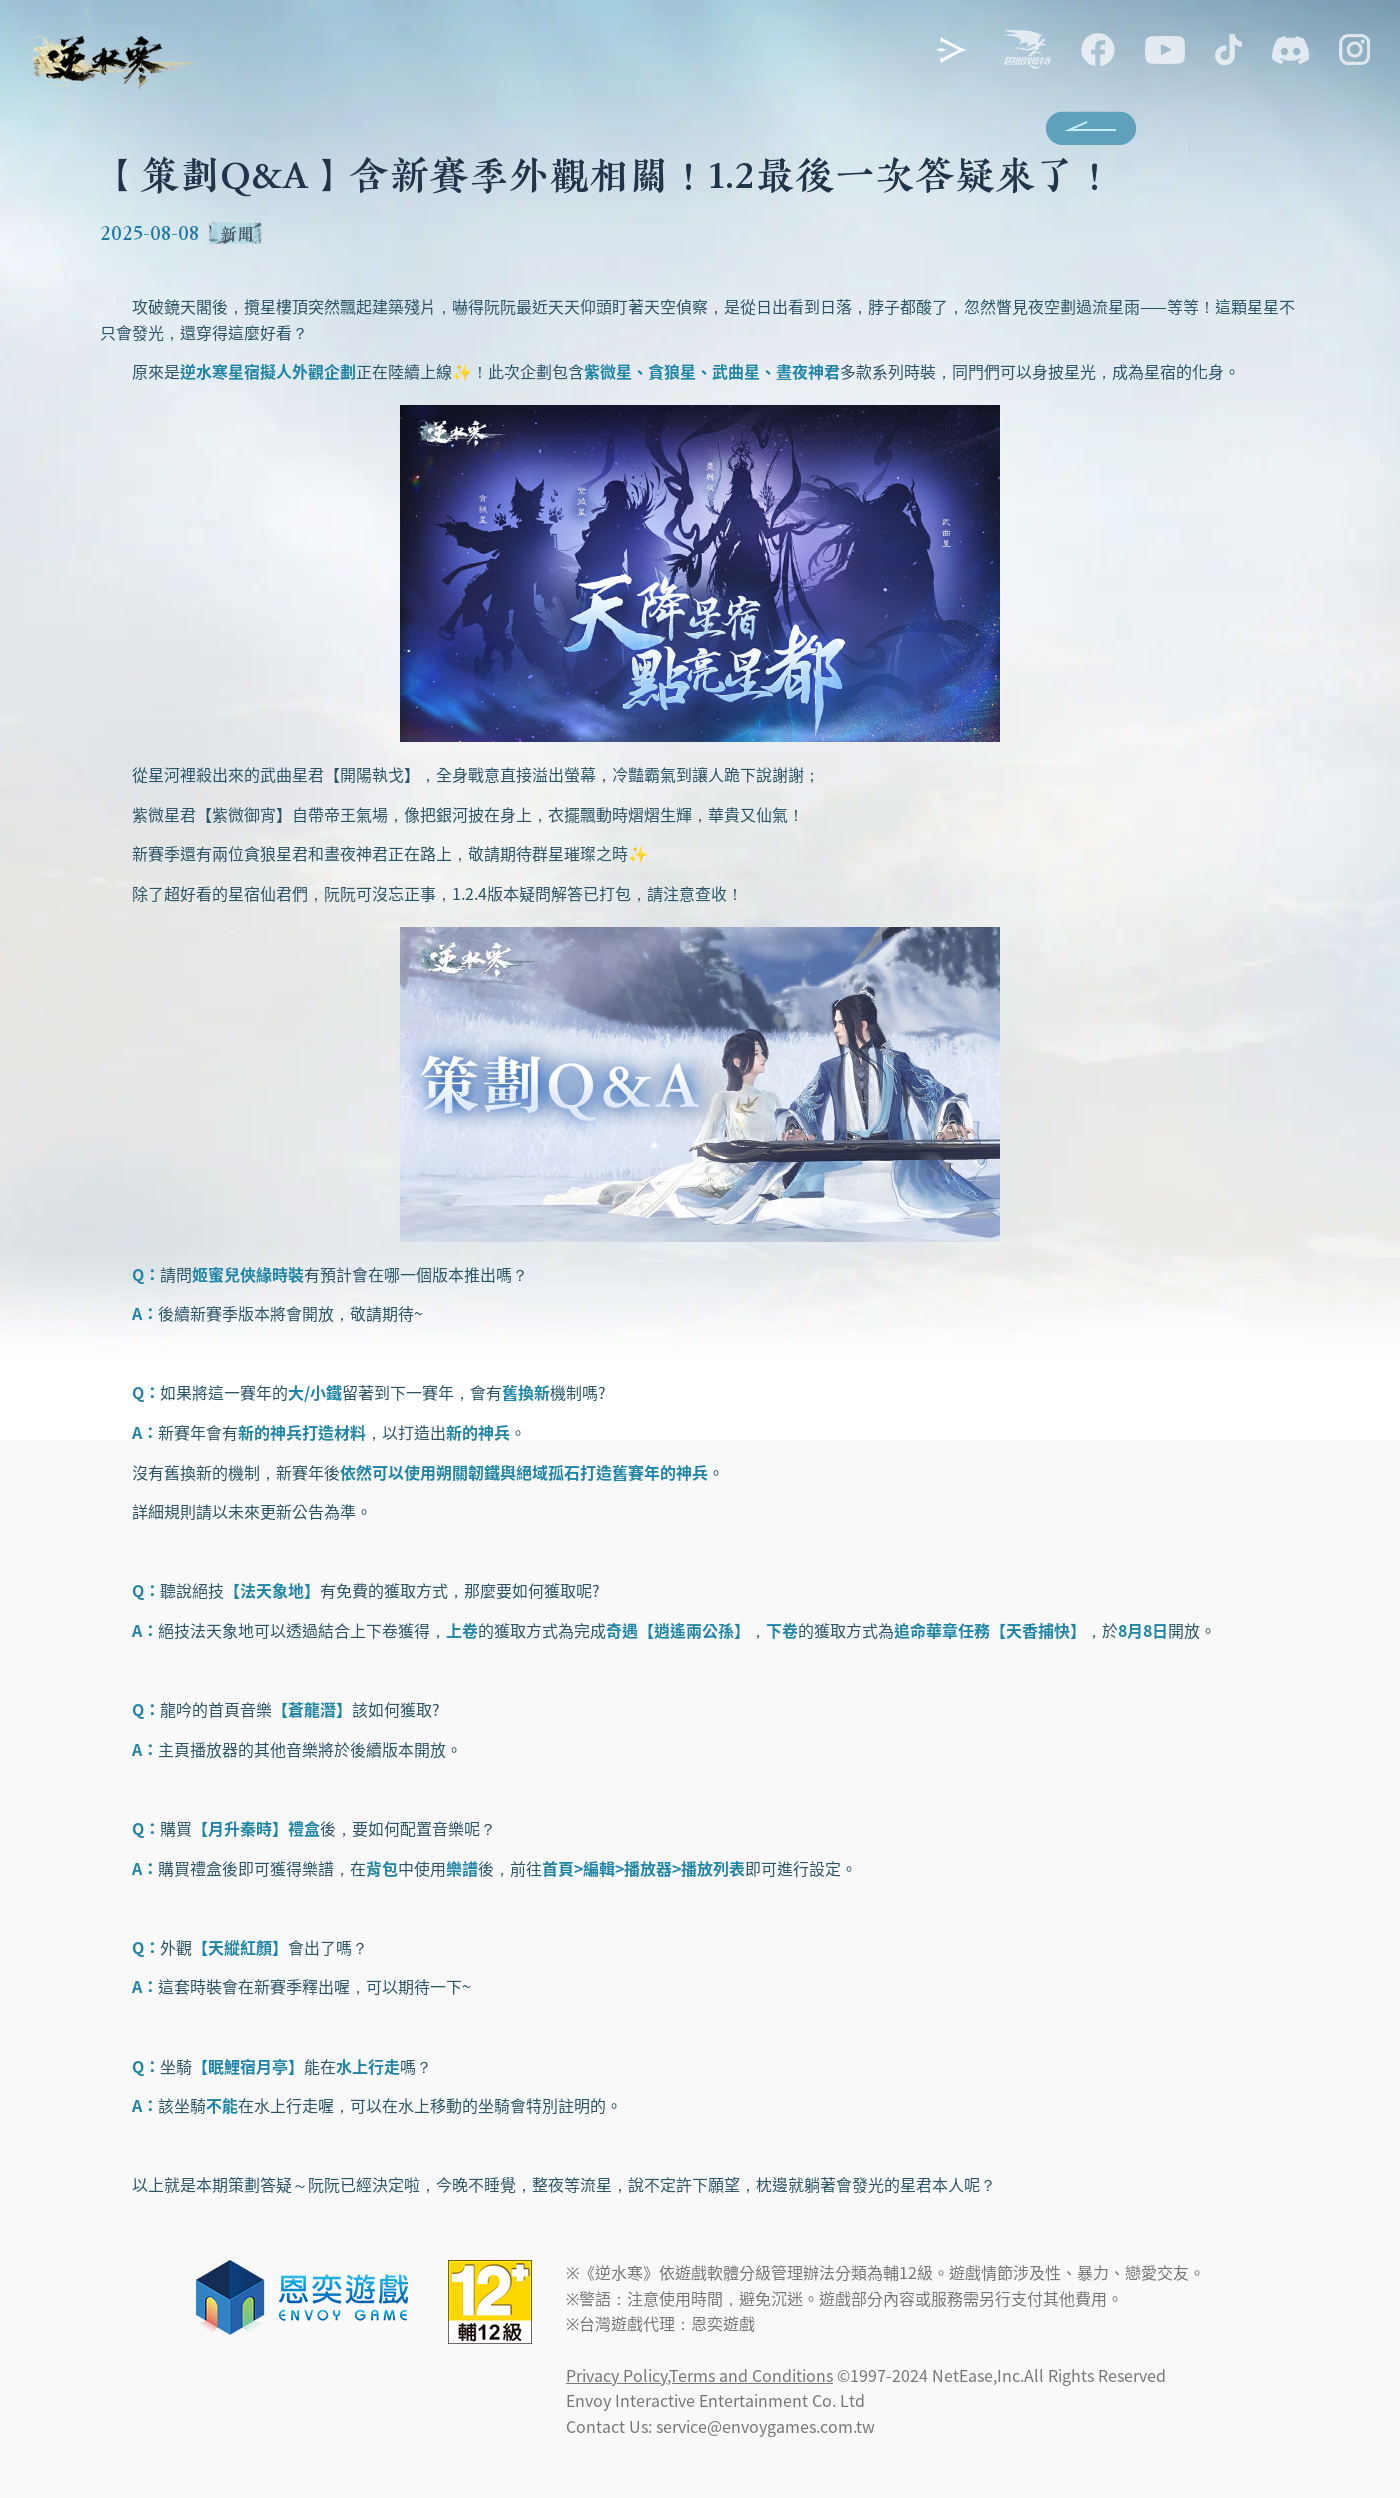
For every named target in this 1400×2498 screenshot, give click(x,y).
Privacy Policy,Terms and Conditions (699, 2375)
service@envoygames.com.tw (765, 2426)
